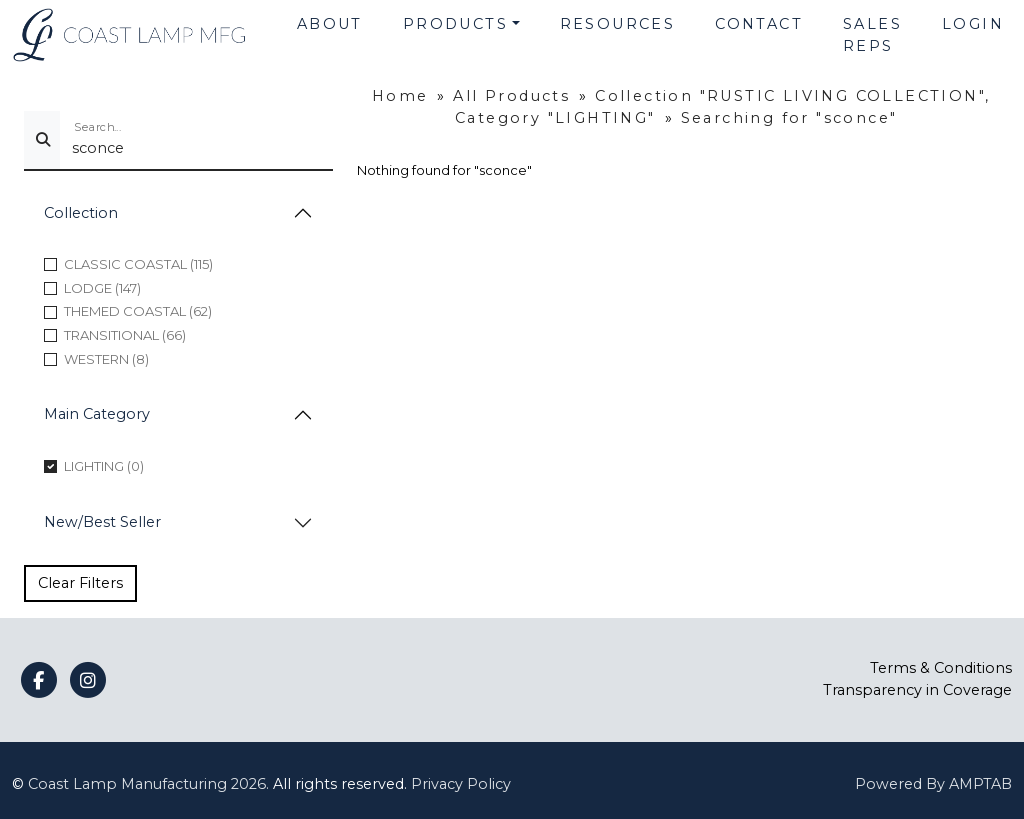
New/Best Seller (102, 522)
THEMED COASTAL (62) (138, 311)
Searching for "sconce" (789, 118)
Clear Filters (80, 583)
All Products (511, 96)
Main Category (97, 414)
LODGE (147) (102, 288)
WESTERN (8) (106, 359)
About (330, 24)
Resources (618, 24)
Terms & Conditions (941, 668)
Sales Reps (872, 35)
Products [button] (455, 24)
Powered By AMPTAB (933, 784)
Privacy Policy (461, 784)
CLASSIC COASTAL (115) (138, 264)
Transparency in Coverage (917, 690)
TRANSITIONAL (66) (125, 335)
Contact (759, 24)
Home (400, 96)
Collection (81, 213)
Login (973, 24)
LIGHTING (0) (104, 466)
